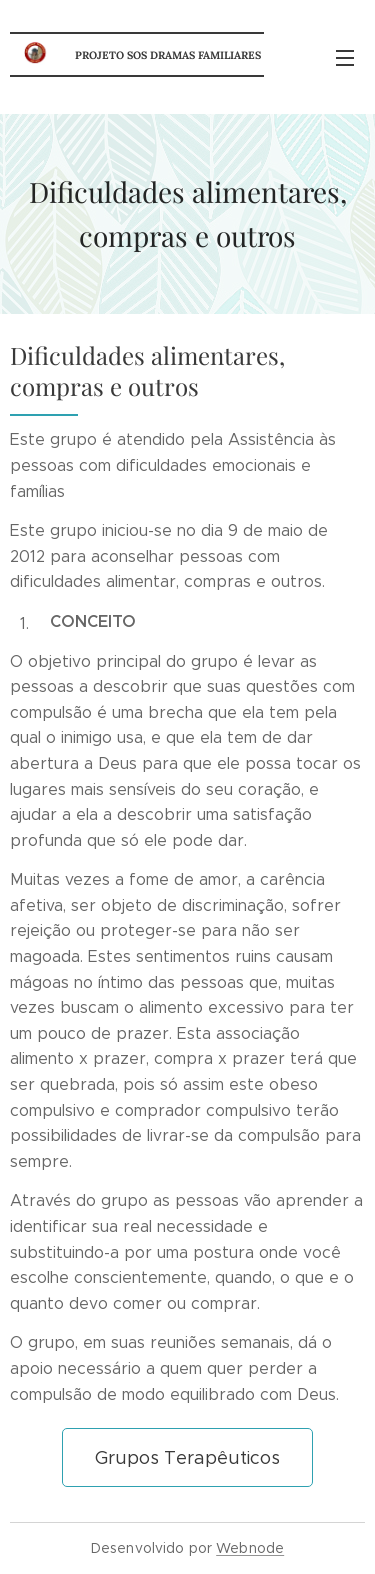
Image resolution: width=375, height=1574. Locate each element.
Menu (345, 58)
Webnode (250, 1548)
